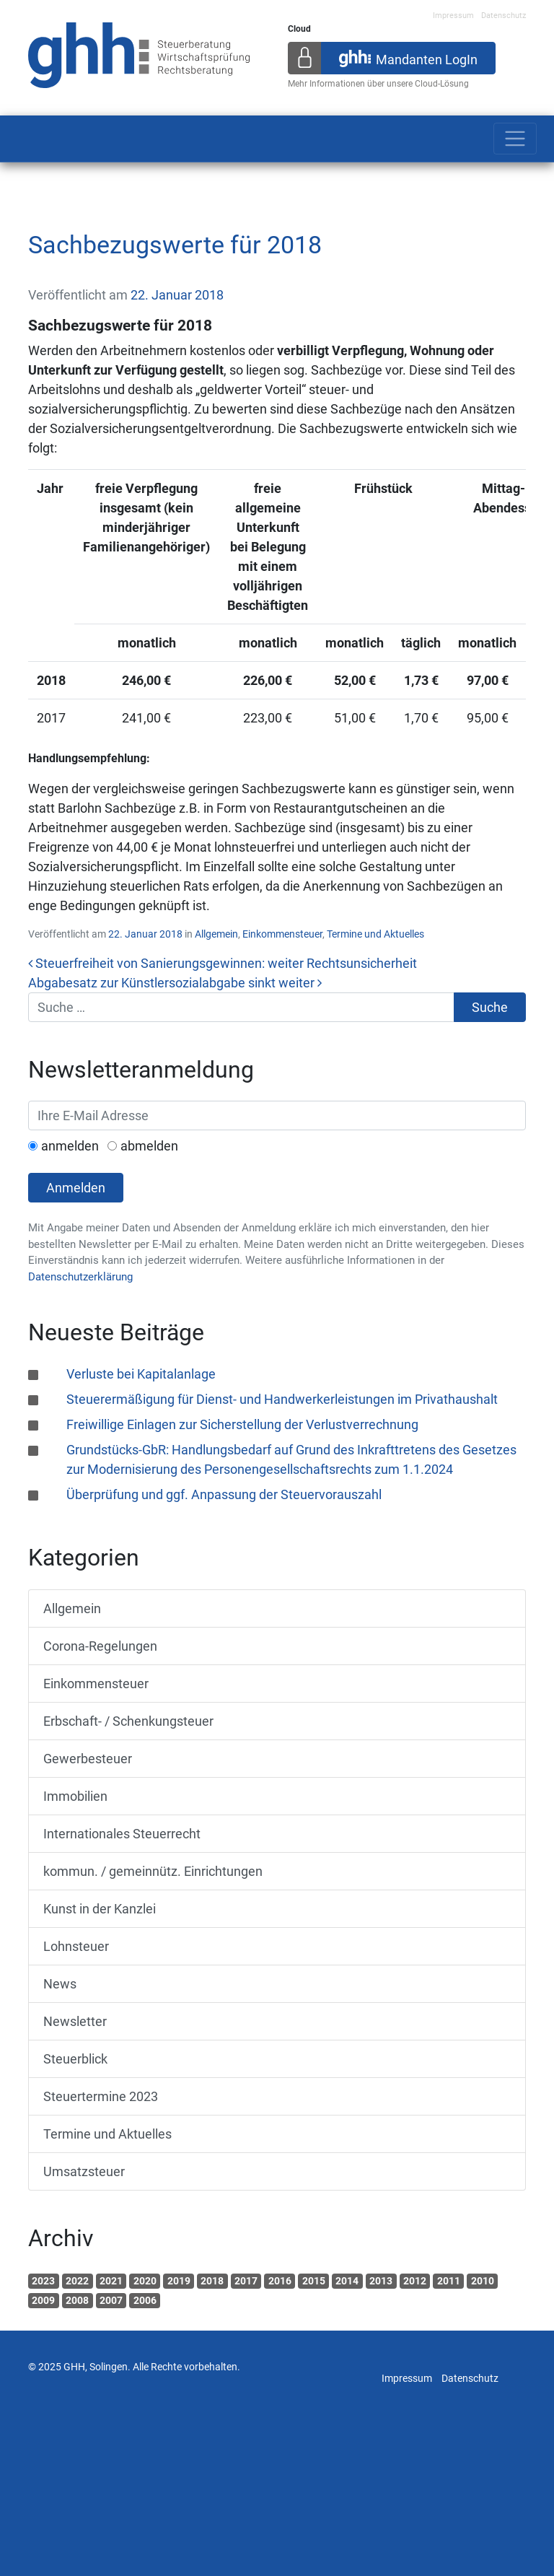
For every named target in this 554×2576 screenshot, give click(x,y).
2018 (212, 2281)
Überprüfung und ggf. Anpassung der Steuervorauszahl (224, 1494)
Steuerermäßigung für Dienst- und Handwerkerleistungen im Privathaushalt (282, 1399)
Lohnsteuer (76, 1946)
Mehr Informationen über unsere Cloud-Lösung (378, 84)
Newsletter (75, 2021)
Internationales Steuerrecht (122, 1833)
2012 (414, 2281)
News (59, 1983)
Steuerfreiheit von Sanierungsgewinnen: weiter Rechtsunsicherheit (222, 963)
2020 (145, 2281)
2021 (111, 2281)
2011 (448, 2281)
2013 (380, 2281)
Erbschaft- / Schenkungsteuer (128, 1721)
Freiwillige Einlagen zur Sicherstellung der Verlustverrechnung (242, 1424)
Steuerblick (75, 2058)
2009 (43, 2300)
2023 (43, 2281)
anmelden (70, 1145)
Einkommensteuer (282, 934)
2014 (347, 2281)
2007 (111, 2300)
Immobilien (75, 1796)
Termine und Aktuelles (375, 934)
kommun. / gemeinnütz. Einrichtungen (153, 1871)
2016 (279, 2281)
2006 (145, 2300)
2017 (246, 2281)
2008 (77, 2300)
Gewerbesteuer (87, 1758)
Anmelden (75, 1187)
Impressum (453, 15)
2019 (178, 2281)
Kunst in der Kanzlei (99, 1908)
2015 (313, 2281)
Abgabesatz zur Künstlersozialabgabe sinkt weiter (175, 982)
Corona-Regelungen (100, 1646)
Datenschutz (503, 15)
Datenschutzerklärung (80, 1276)
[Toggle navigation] (515, 138)
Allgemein (216, 934)
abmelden (149, 1145)
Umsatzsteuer (84, 2171)
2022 (77, 2281)
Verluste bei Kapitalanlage (141, 1373)
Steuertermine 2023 (100, 2096)
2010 (482, 2281)
